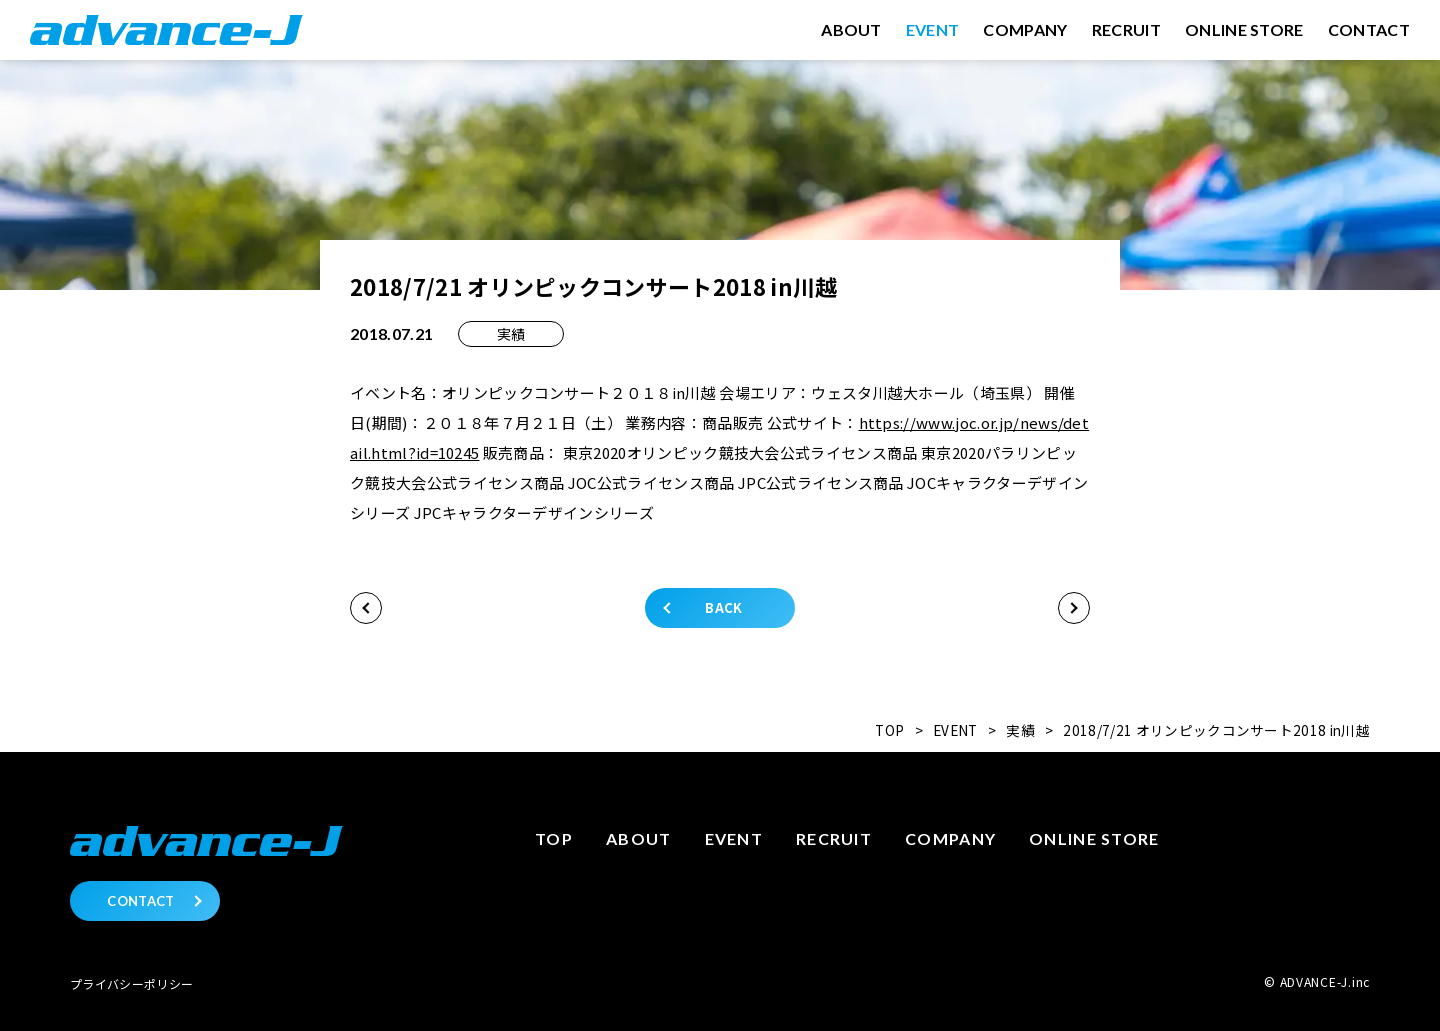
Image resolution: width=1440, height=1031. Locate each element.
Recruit (834, 838)
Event (734, 838)
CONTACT (140, 901)
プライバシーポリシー (131, 983)
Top (554, 838)
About (638, 838)
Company (950, 838)
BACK (723, 607)
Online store (1094, 838)
